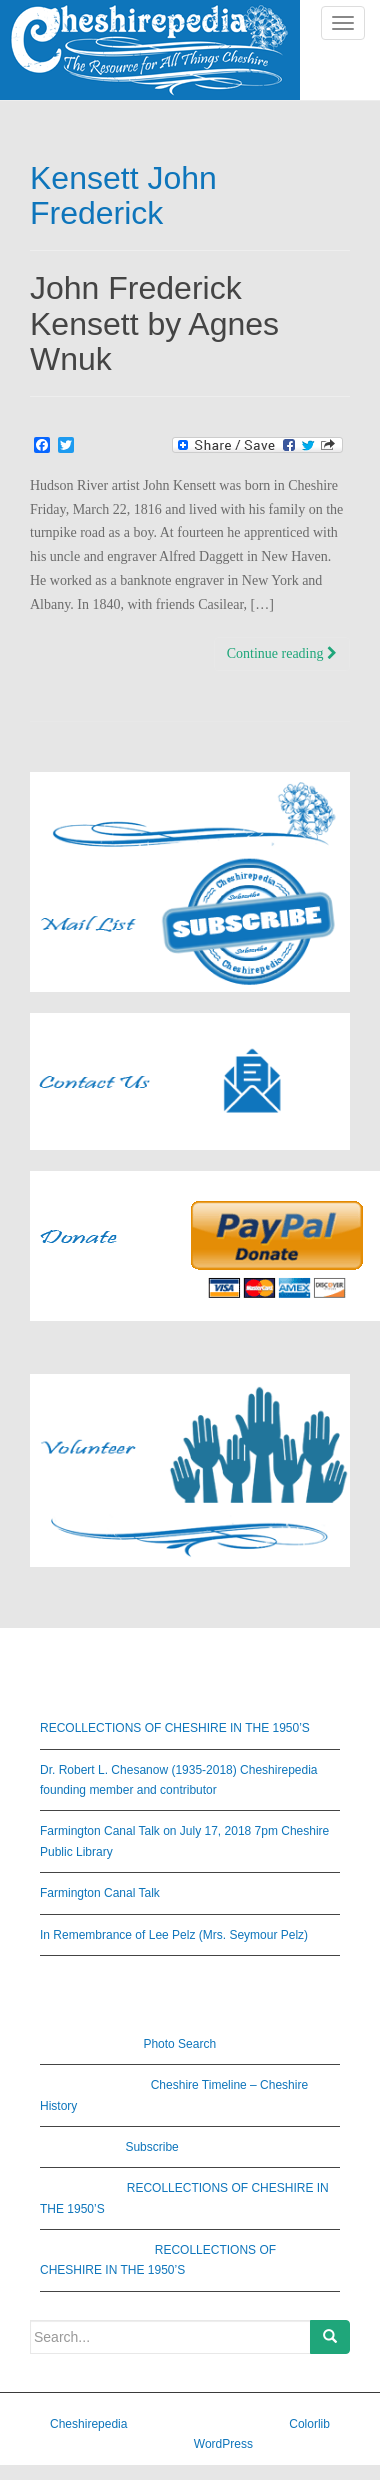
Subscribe (151, 2147)
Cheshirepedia (88, 2424)
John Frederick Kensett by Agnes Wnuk (154, 323)
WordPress (223, 2444)
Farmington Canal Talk (100, 1893)
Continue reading (282, 653)
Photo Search (179, 2044)
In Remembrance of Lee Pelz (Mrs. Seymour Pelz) (174, 1935)
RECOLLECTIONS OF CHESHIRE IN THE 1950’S (175, 1728)
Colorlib (309, 2424)
